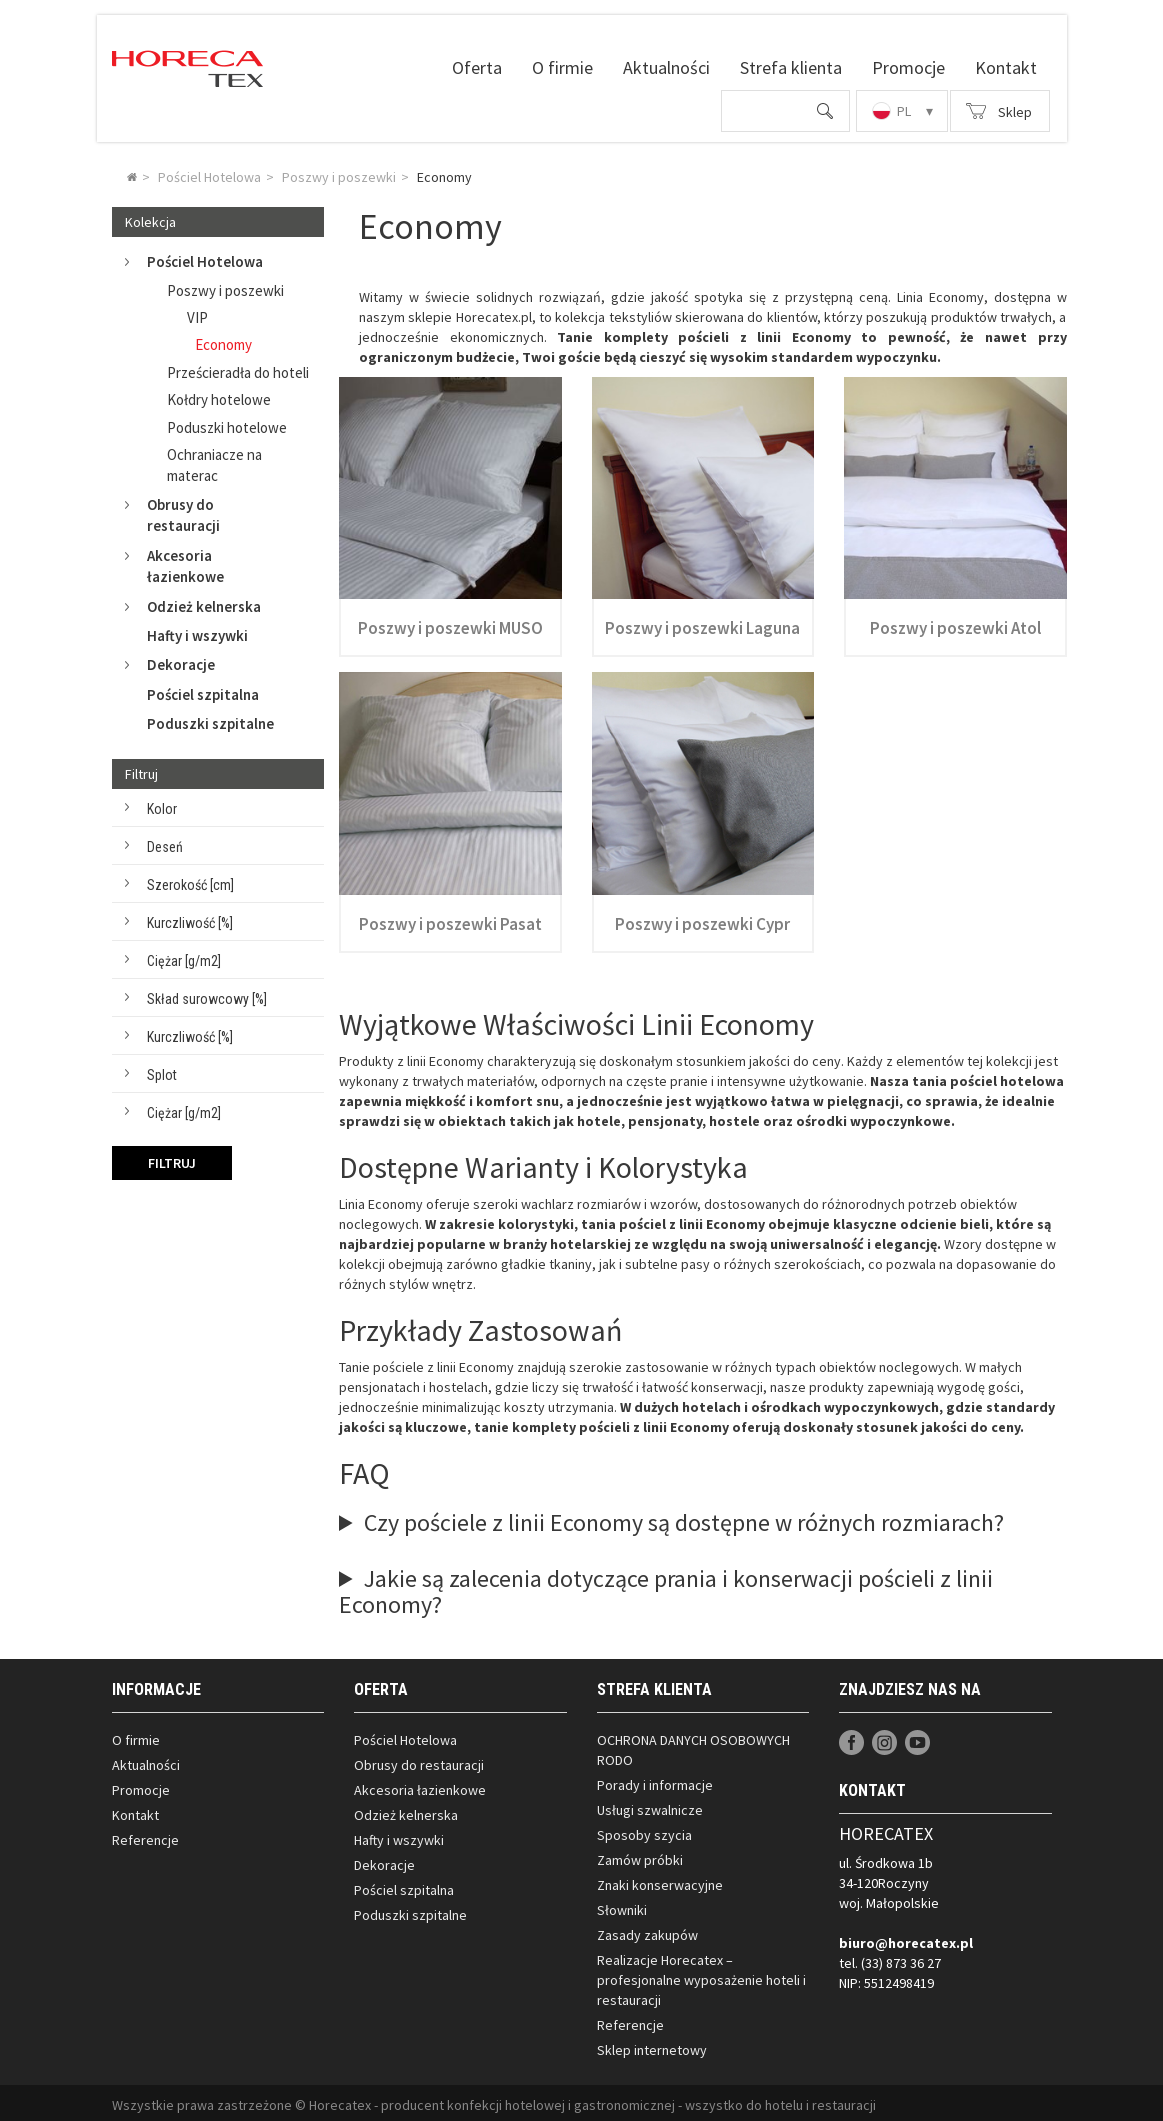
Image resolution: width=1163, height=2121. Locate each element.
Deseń (165, 843)
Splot (162, 1071)
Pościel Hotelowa (187, 257)
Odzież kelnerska (186, 601)
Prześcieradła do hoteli (238, 368)
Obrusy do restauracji (166, 511)
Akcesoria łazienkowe (168, 562)
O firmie (562, 67)
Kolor (162, 805)
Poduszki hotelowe (227, 423)
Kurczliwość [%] (190, 919)
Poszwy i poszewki (225, 285)
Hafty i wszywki (197, 631)
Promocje (908, 67)
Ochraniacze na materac (214, 461)
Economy (223, 340)
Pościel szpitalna (203, 690)
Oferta (477, 67)
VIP (197, 313)
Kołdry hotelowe (219, 395)
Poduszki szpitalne (210, 719)
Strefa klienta (791, 67)
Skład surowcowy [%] (207, 995)
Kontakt (1006, 67)
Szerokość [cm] (190, 881)
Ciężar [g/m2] (184, 957)
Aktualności (666, 67)
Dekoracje (163, 660)
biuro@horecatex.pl (906, 1939)
